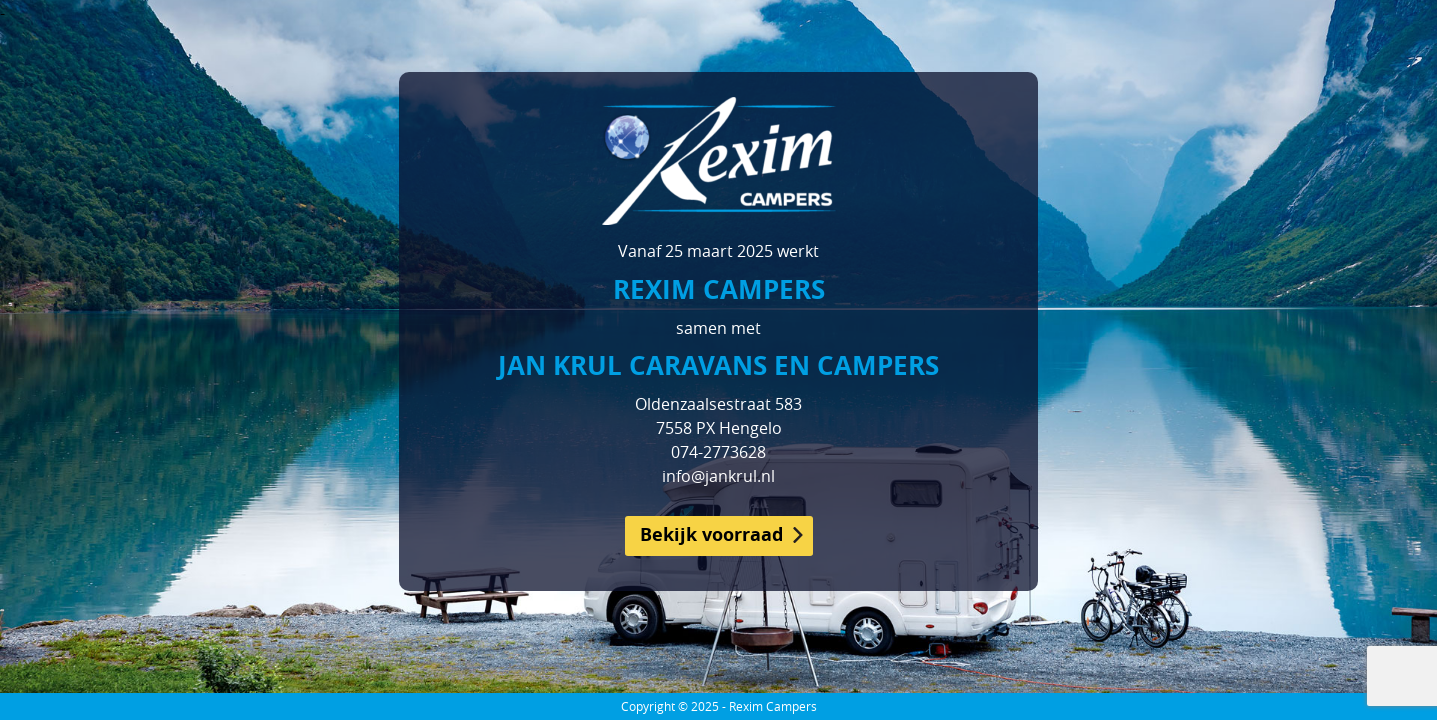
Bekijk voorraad (711, 534)
